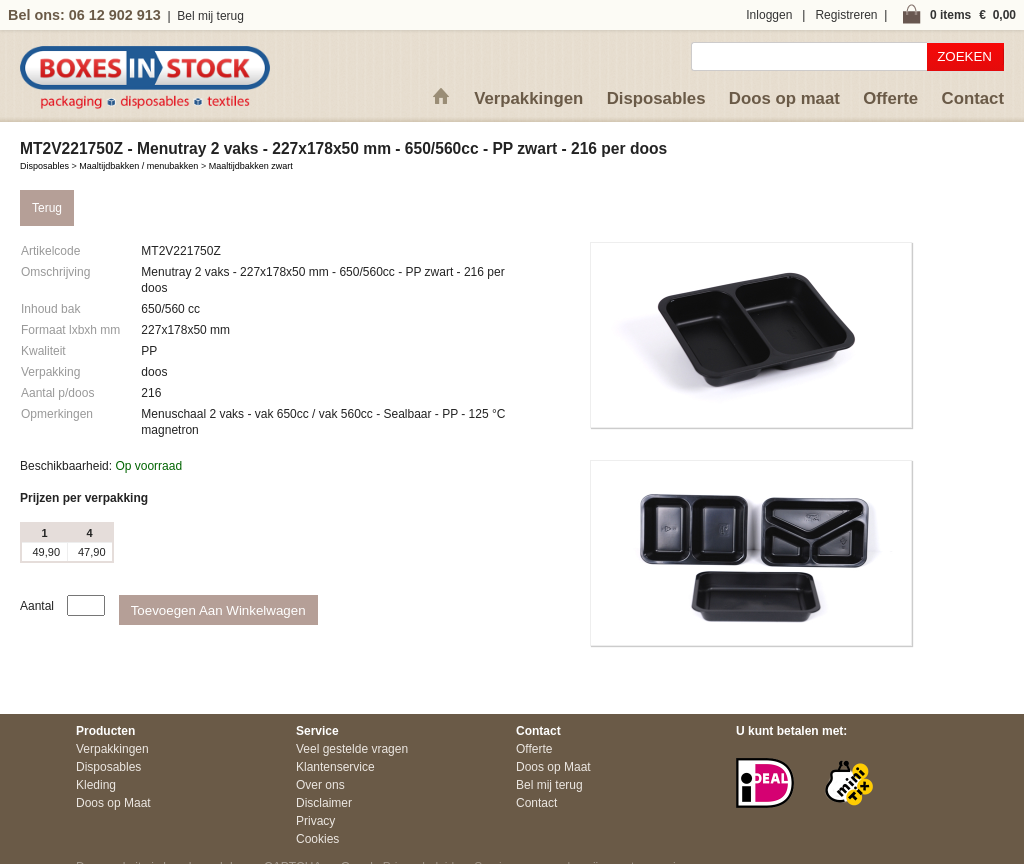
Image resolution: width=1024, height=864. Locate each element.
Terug (47, 208)
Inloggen (769, 15)
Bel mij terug (210, 16)
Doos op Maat (113, 803)
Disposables (656, 98)
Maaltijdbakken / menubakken (138, 166)
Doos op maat (784, 98)
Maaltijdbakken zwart (251, 166)
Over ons (320, 785)
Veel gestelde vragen (352, 749)
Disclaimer (324, 803)
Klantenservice (335, 767)
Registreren (846, 15)
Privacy (315, 821)
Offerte (890, 98)
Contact (973, 98)
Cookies (317, 839)
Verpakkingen (528, 98)
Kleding (96, 785)
